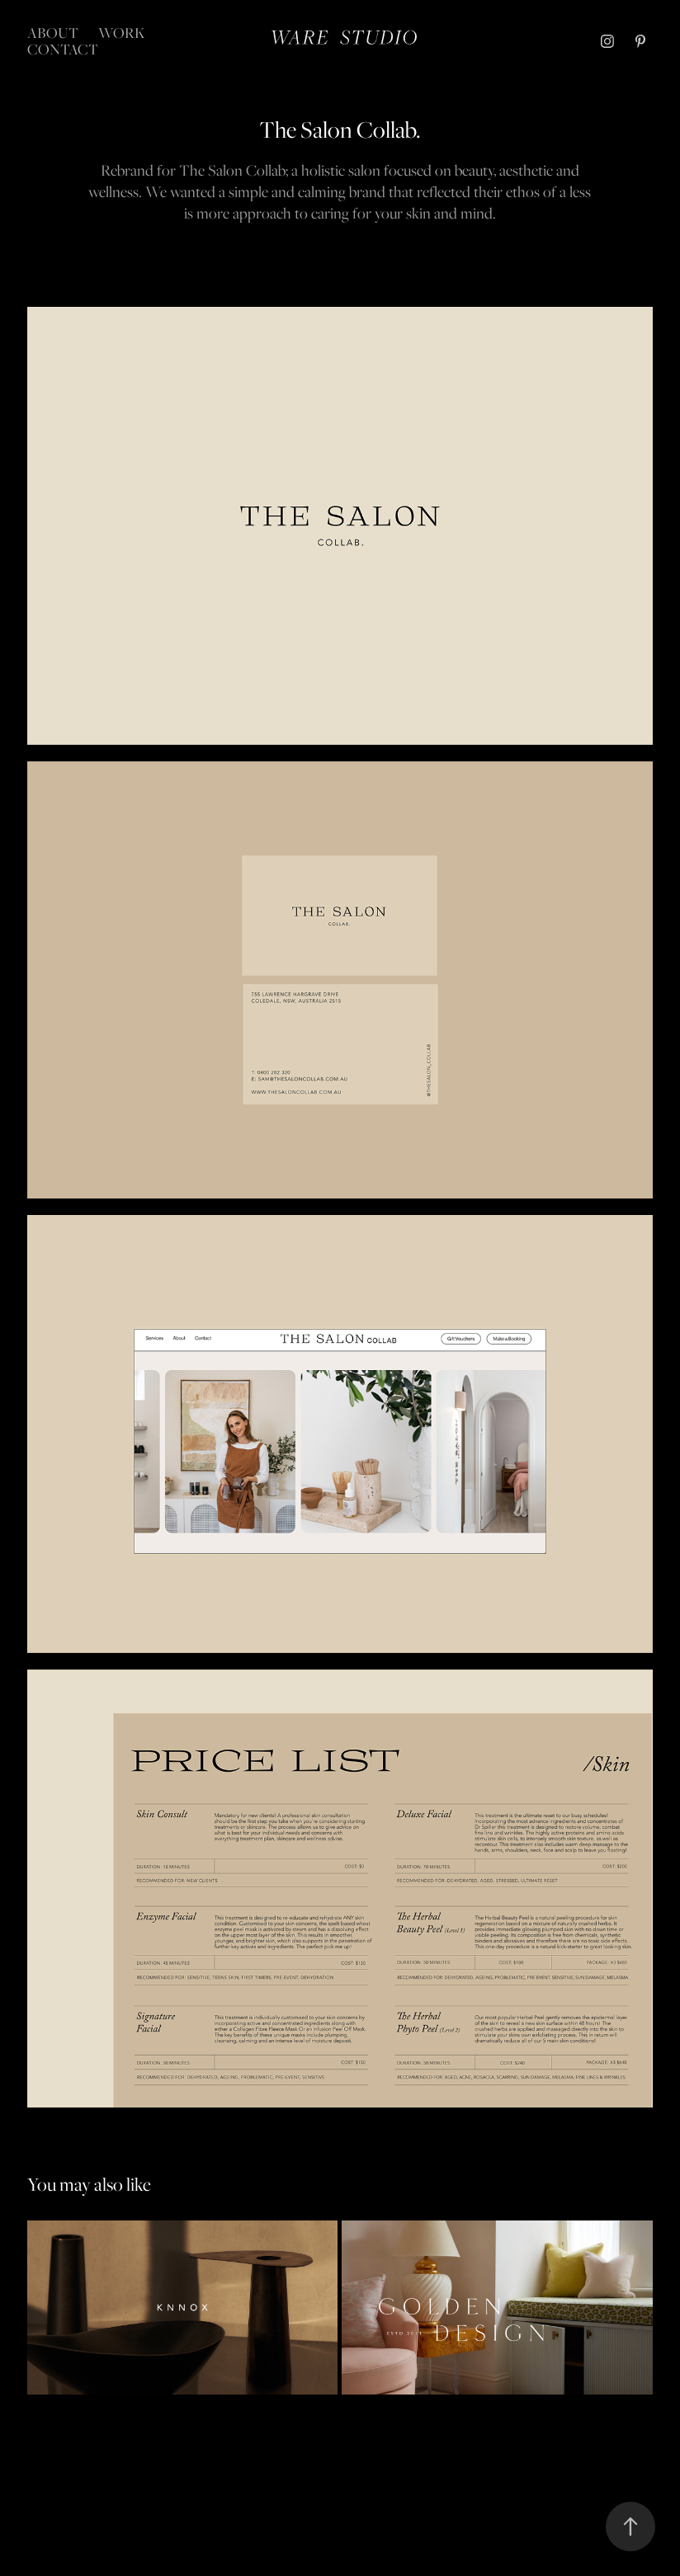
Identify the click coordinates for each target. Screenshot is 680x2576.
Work (121, 32)
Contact (62, 49)
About (52, 32)
